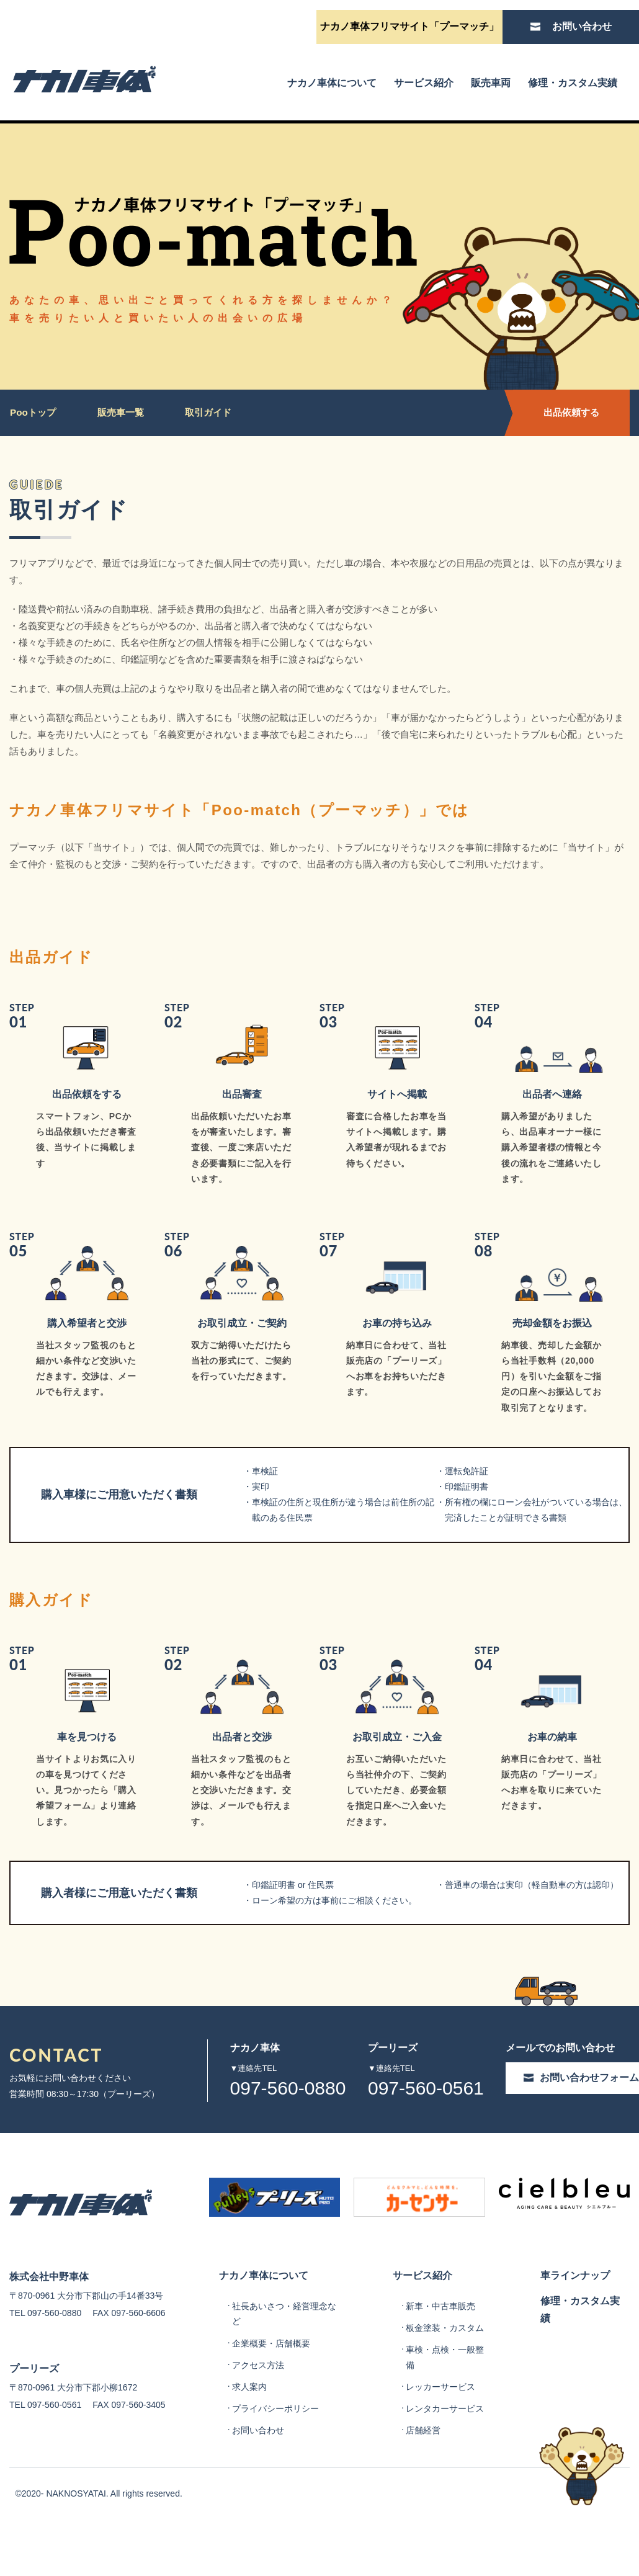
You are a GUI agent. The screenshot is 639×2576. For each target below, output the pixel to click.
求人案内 (249, 2437)
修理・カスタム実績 (572, 83)
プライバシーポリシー (275, 2459)
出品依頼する (564, 412)
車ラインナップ (575, 2323)
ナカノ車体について (332, 83)
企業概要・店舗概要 (271, 2393)
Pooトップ (33, 412)
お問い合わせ (258, 2480)
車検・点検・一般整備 (445, 2407)
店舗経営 (423, 2480)
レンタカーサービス (445, 2459)
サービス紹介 (424, 83)
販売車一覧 (123, 412)
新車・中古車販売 (440, 2356)
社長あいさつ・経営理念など (284, 2363)
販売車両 (491, 83)
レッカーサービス (440, 2437)
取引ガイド (212, 412)
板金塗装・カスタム (445, 2377)
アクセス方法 (258, 2415)
